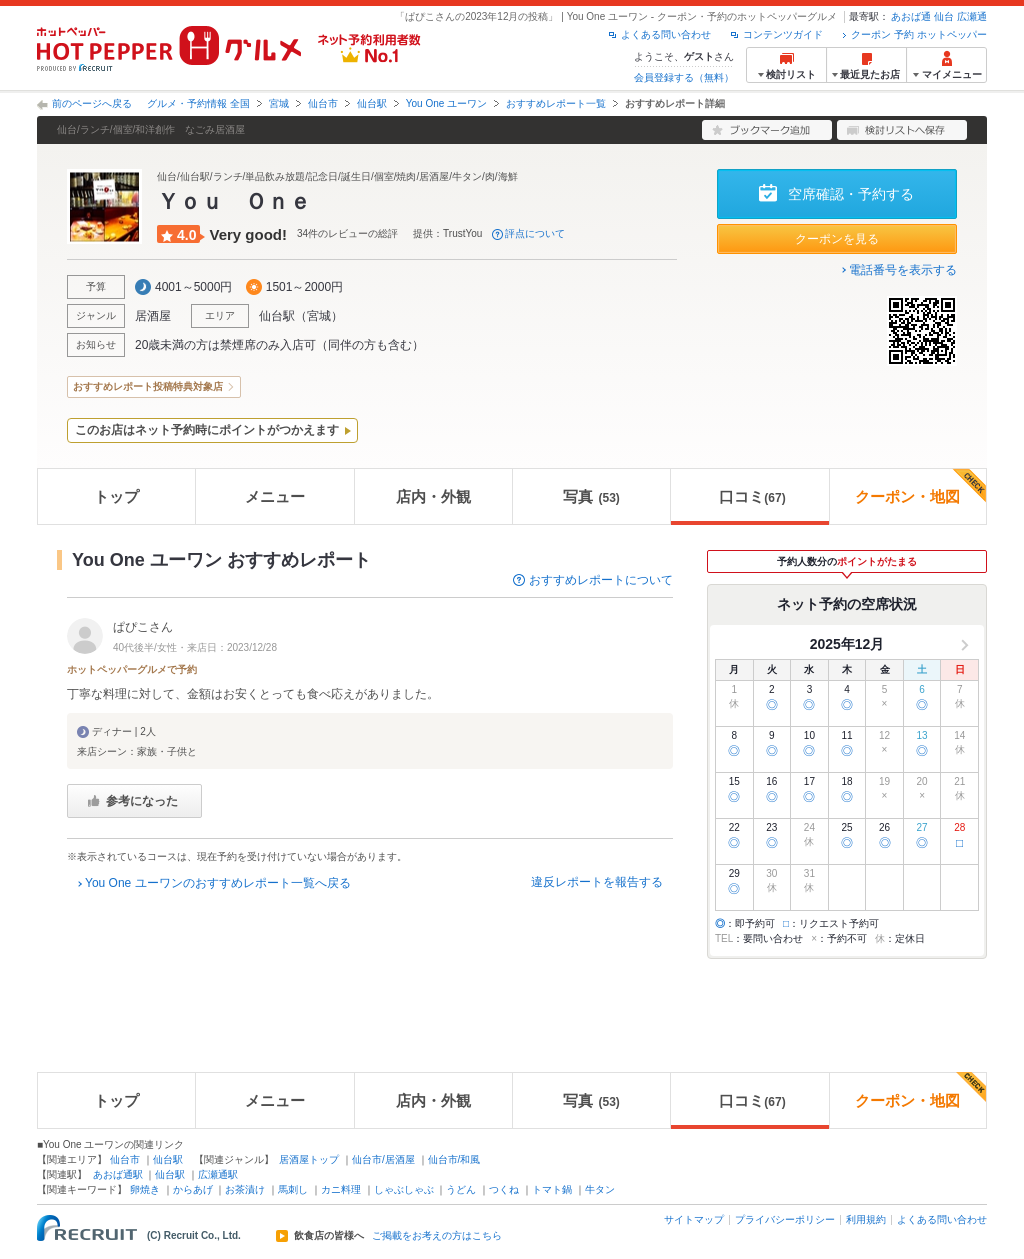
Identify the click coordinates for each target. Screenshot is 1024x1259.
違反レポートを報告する (597, 882)
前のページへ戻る (92, 103)
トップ (116, 496)
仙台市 (323, 103)
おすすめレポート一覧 (556, 103)
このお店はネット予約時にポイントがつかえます (207, 430)
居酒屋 (153, 316)
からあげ (193, 1189)
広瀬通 (972, 16)
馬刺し (293, 1189)
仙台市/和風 (454, 1159)
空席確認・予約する (851, 194)
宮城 (279, 103)
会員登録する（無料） (684, 77)
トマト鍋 (552, 1189)
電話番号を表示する (903, 270)
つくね (504, 1189)
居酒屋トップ (309, 1159)
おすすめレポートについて (601, 580)
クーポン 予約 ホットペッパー (919, 34)
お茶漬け (245, 1189)
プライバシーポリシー (785, 1219)
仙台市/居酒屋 (383, 1159)
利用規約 (866, 1219)
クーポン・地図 (920, 487)
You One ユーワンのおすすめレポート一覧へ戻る (218, 883)
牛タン (600, 1189)
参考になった (142, 801)
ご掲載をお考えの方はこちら (437, 1236)
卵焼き (145, 1189)
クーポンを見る (837, 239)
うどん (461, 1189)
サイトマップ (694, 1219)
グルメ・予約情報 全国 (198, 103)
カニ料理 (341, 1189)
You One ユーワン (446, 103)
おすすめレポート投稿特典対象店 (148, 386)
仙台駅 (372, 103)
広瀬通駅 (218, 1174)
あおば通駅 (118, 1174)
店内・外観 (433, 496)
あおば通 (911, 16)
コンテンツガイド (783, 34)
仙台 (944, 16)
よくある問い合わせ (666, 34)
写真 (591, 496)
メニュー (275, 496)
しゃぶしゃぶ (404, 1189)
